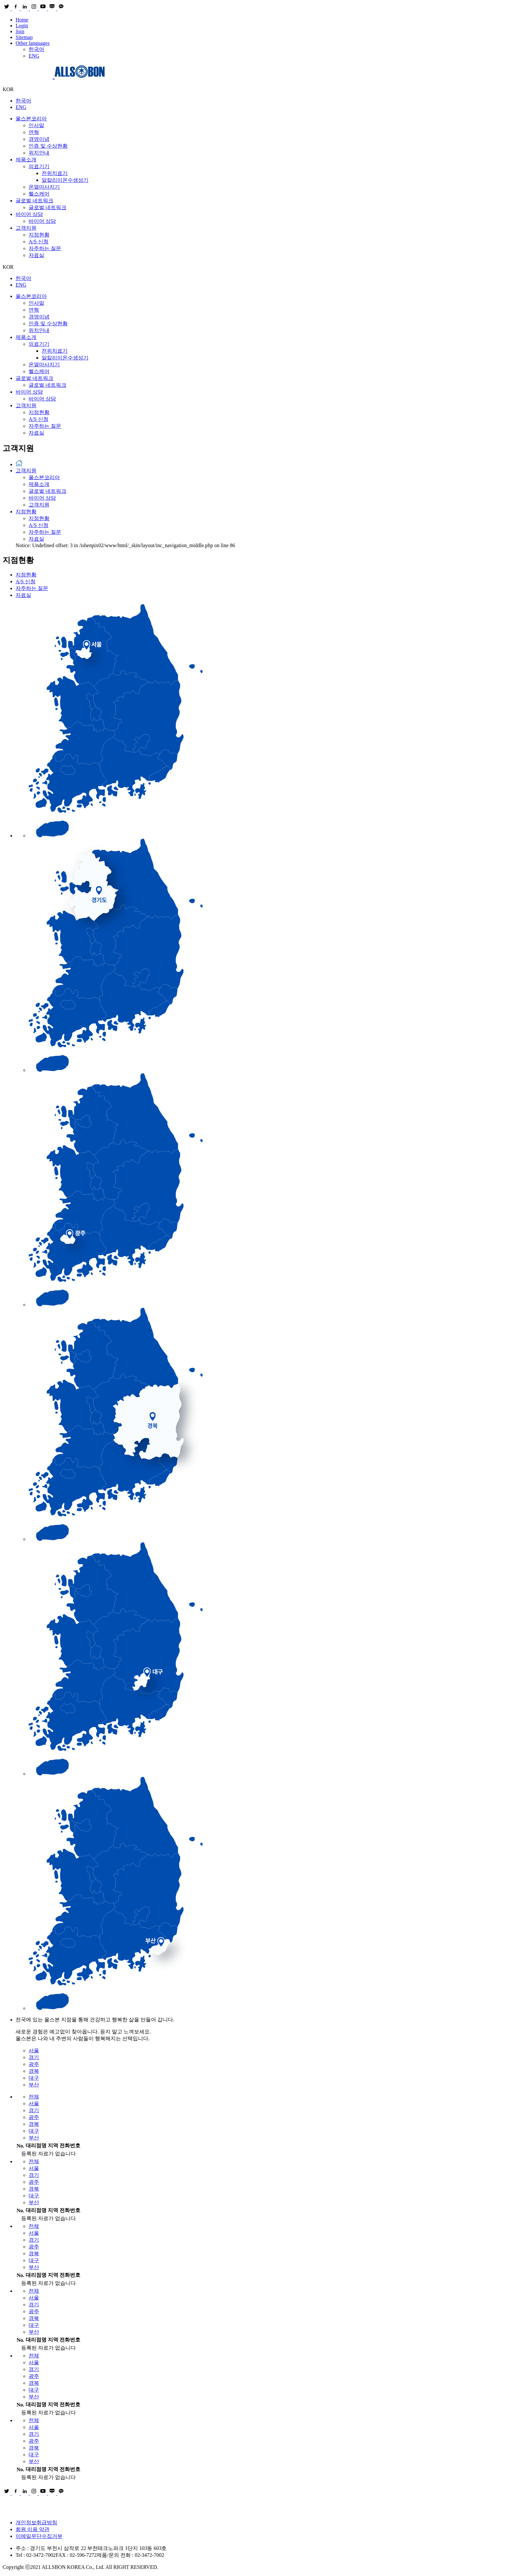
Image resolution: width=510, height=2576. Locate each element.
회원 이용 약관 (32, 2529)
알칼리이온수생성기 (65, 180)
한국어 (36, 49)
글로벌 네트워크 (34, 200)
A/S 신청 (38, 241)
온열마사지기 (44, 187)
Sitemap (24, 37)
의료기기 (39, 166)
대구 (34, 2078)
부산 (34, 2084)
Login (22, 25)
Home (22, 19)
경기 (34, 2057)
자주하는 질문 (45, 248)
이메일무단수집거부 (39, 2536)
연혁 (34, 132)
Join (20, 31)
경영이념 (39, 139)
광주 (34, 2064)
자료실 (36, 255)
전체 (34, 2096)
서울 (34, 2050)
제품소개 (26, 159)
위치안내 (39, 152)
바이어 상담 (29, 214)
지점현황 (39, 234)
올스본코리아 (31, 118)
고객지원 (26, 228)
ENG (34, 56)
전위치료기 (55, 173)
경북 (34, 2071)
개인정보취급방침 (36, 2522)
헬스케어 (39, 193)
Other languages (32, 43)
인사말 (36, 125)
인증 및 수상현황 (48, 146)
